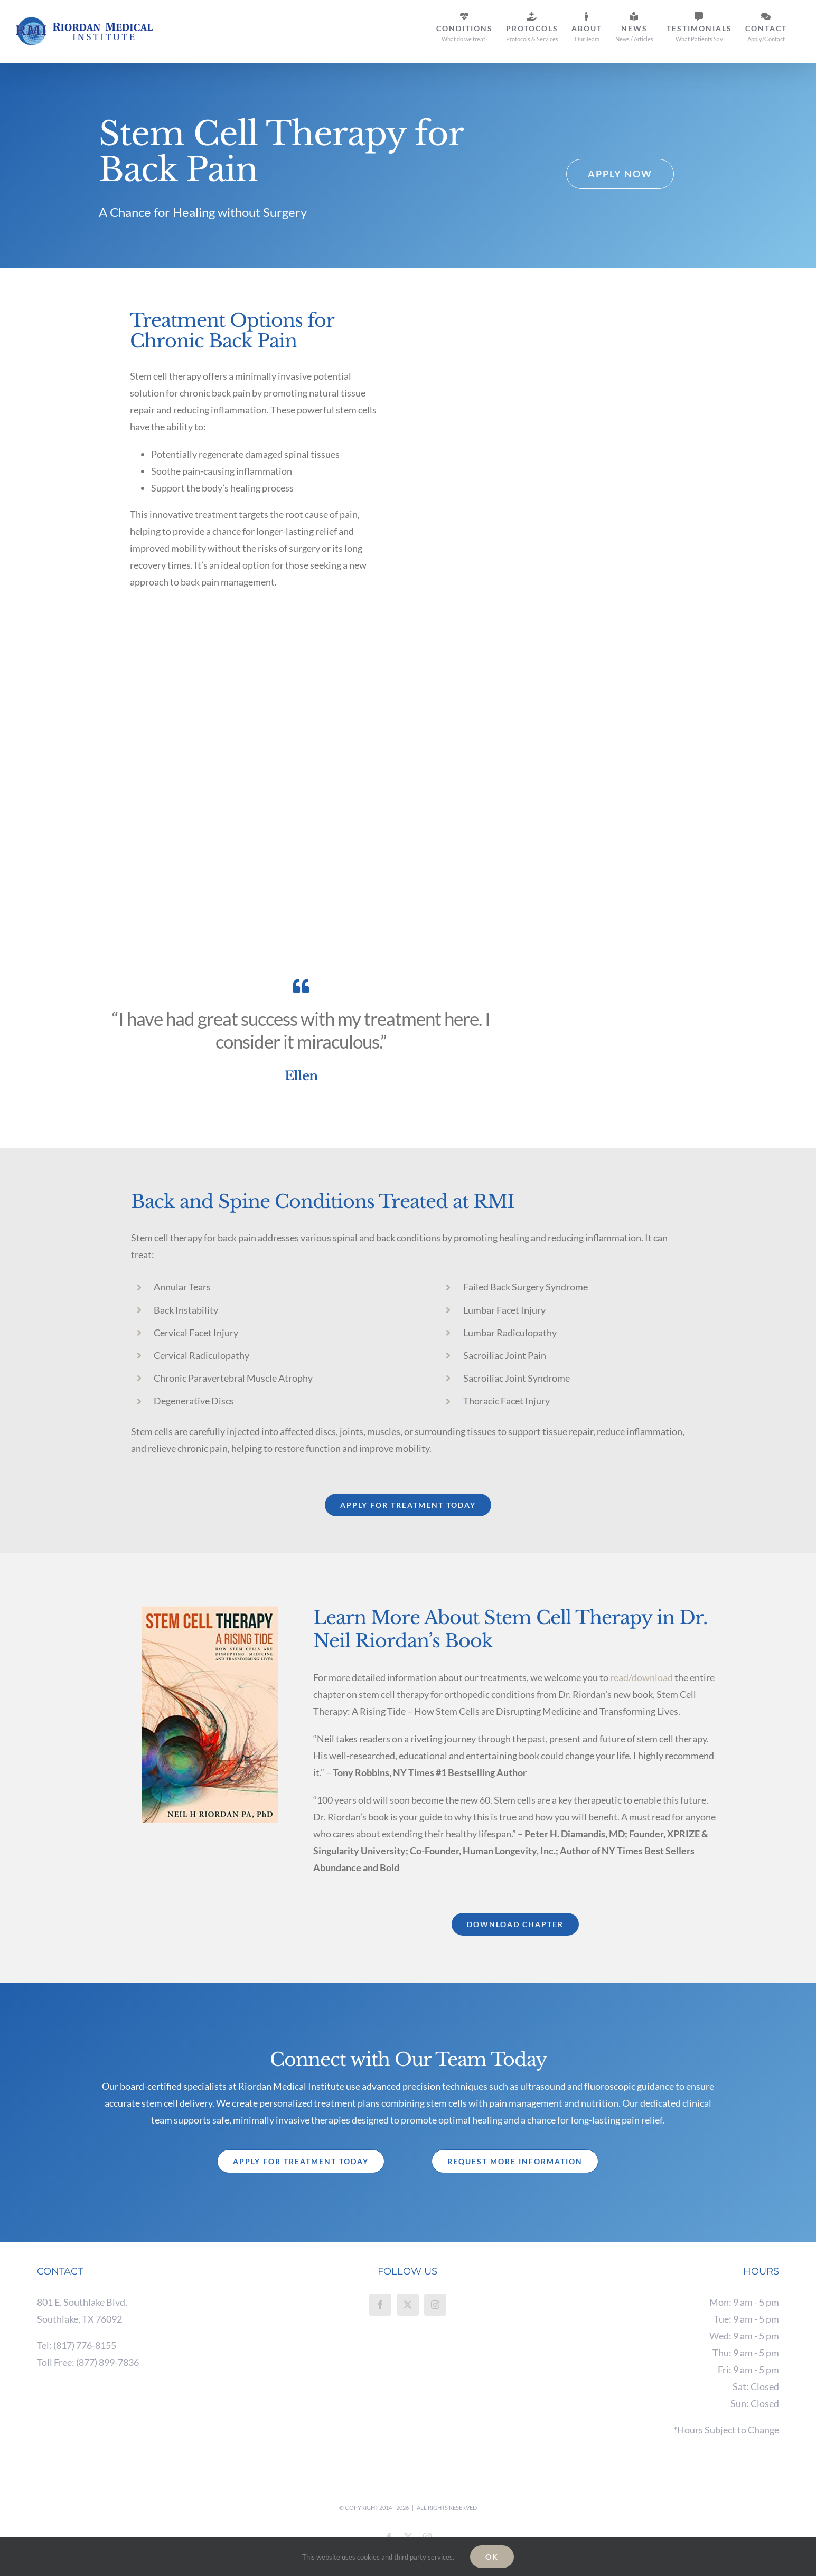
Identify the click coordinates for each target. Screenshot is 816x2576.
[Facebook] (380, 2305)
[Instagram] (435, 2305)
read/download (641, 1677)
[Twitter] (408, 2305)
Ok (492, 2556)
